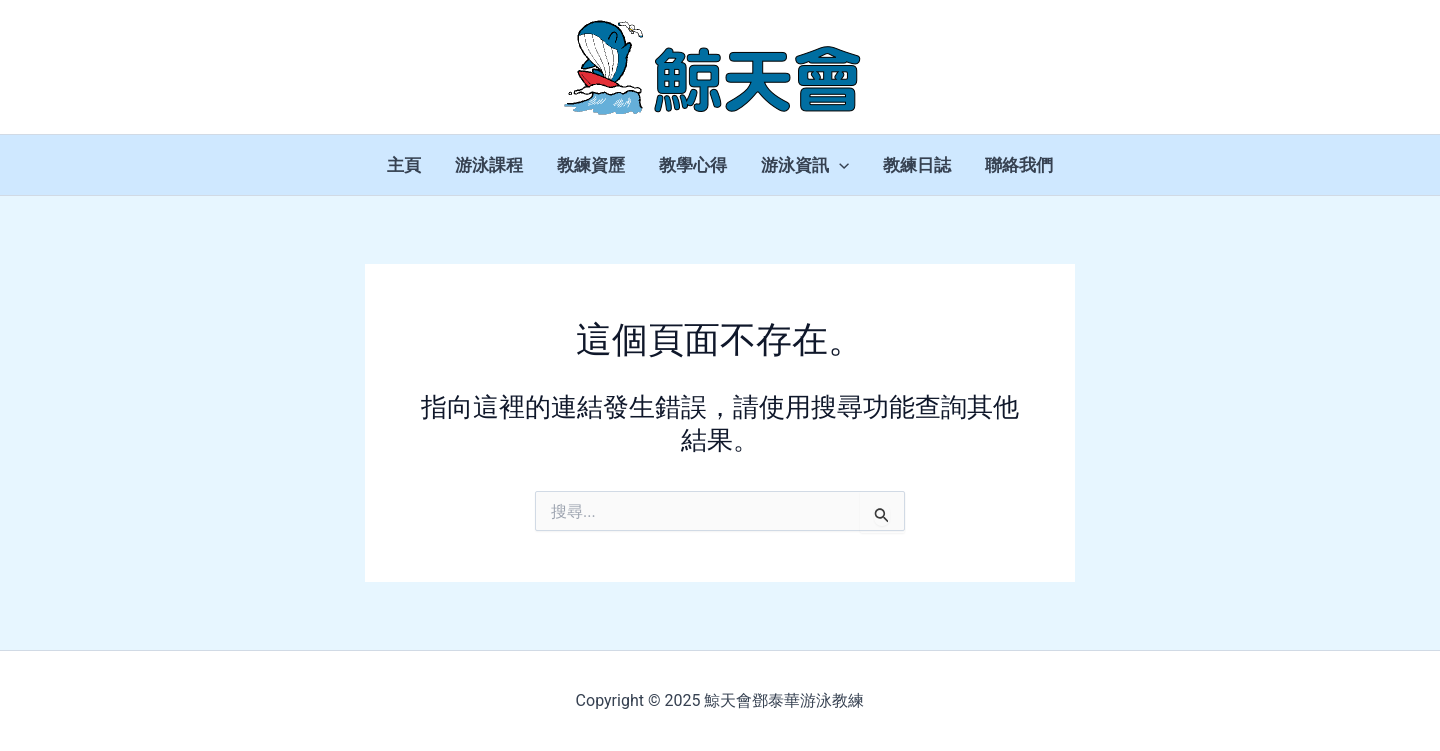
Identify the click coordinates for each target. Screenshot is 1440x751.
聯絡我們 (1019, 165)
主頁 (404, 165)
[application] (839, 165)
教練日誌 (917, 165)
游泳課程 (489, 165)
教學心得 (693, 165)
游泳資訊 (805, 165)
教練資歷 (591, 165)
